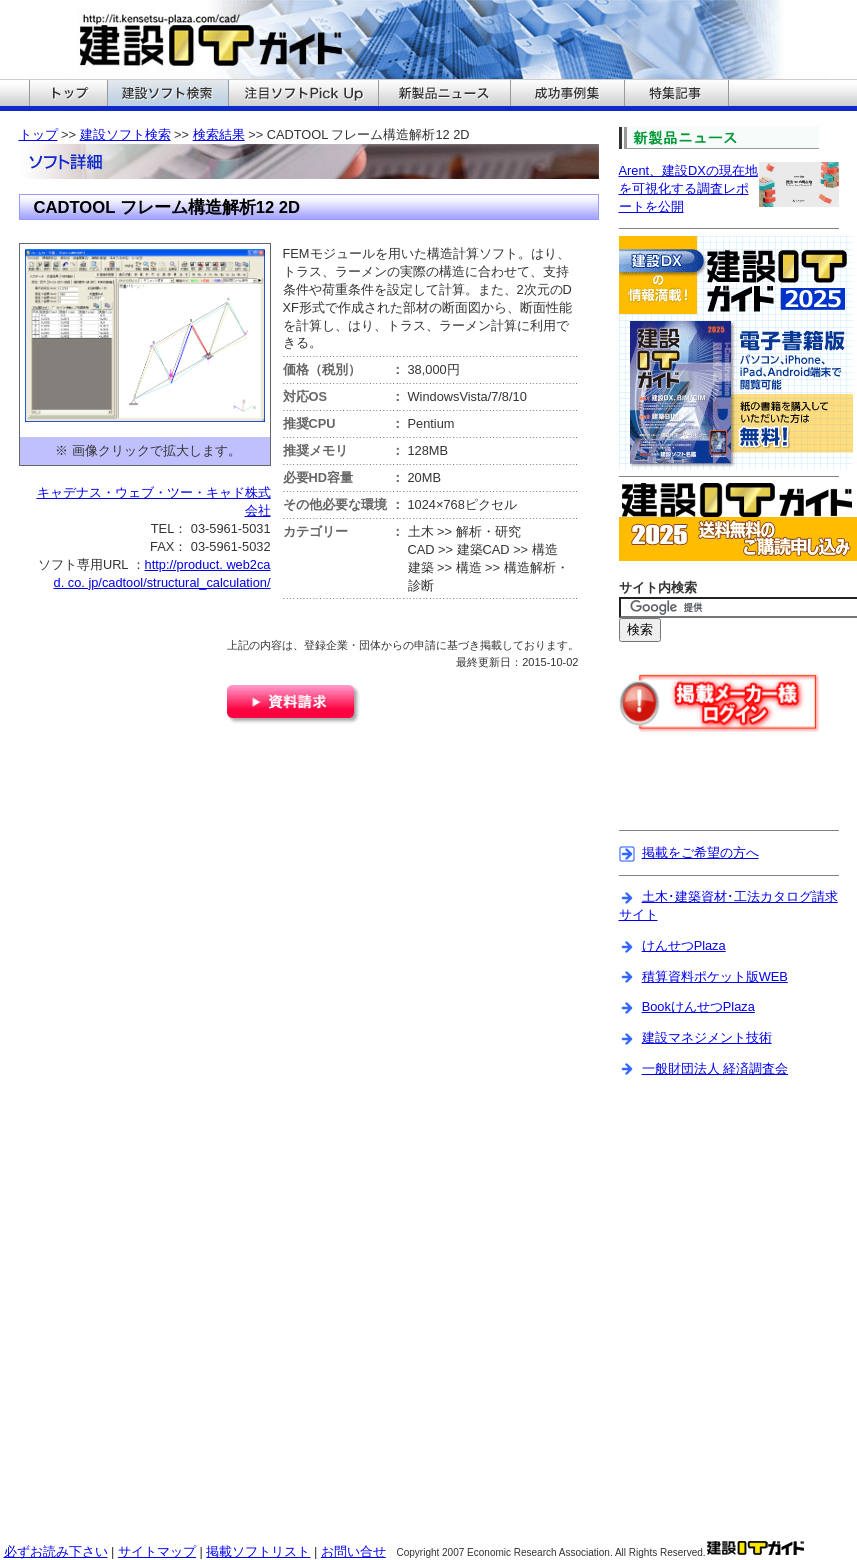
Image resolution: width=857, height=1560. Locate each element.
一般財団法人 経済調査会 (715, 1068)
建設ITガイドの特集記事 (676, 95)
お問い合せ (353, 1551)
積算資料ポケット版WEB (715, 976)
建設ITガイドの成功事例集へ (567, 95)
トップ (38, 134)
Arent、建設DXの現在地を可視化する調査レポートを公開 (688, 188)
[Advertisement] (736, 794)
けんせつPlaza (684, 945)
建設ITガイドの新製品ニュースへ (444, 95)
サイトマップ (157, 1551)
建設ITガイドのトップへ (68, 95)
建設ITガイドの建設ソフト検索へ (167, 95)
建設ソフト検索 (125, 134)
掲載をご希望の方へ (700, 852)
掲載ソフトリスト (258, 1551)
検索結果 (219, 134)
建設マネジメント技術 (707, 1037)
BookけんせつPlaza (698, 1006)
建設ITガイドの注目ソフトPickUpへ (303, 95)
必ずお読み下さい (56, 1551)
